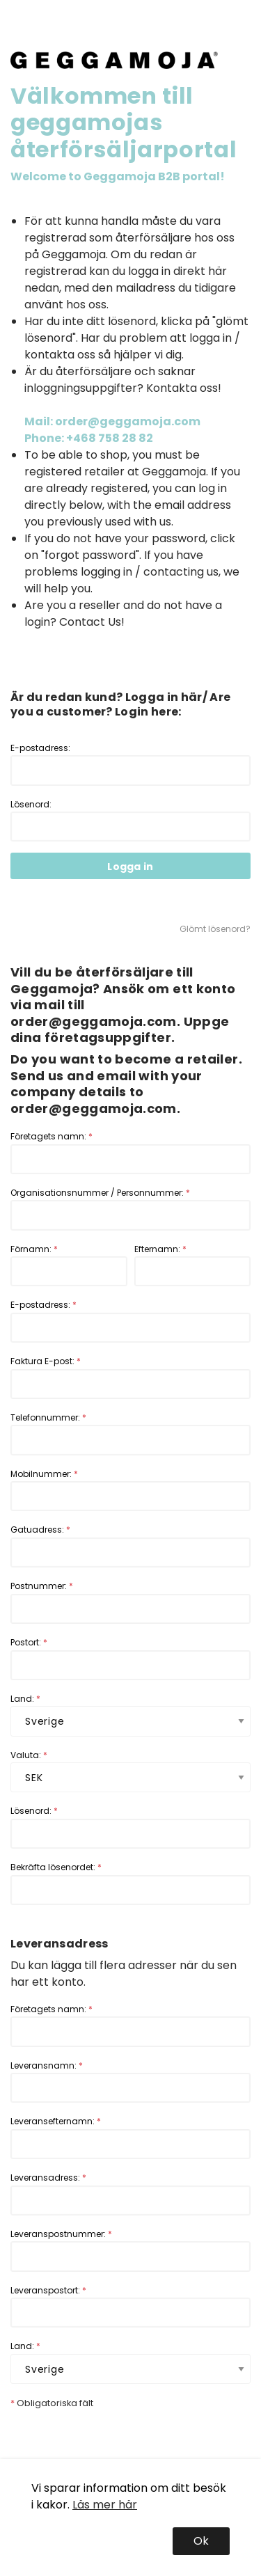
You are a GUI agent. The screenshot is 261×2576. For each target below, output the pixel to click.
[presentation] (116, 2437)
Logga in (130, 867)
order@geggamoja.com (93, 1021)
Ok (201, 2541)
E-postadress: (130, 764)
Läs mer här (104, 2505)
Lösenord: (130, 820)
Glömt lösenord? (215, 929)
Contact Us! (92, 622)
